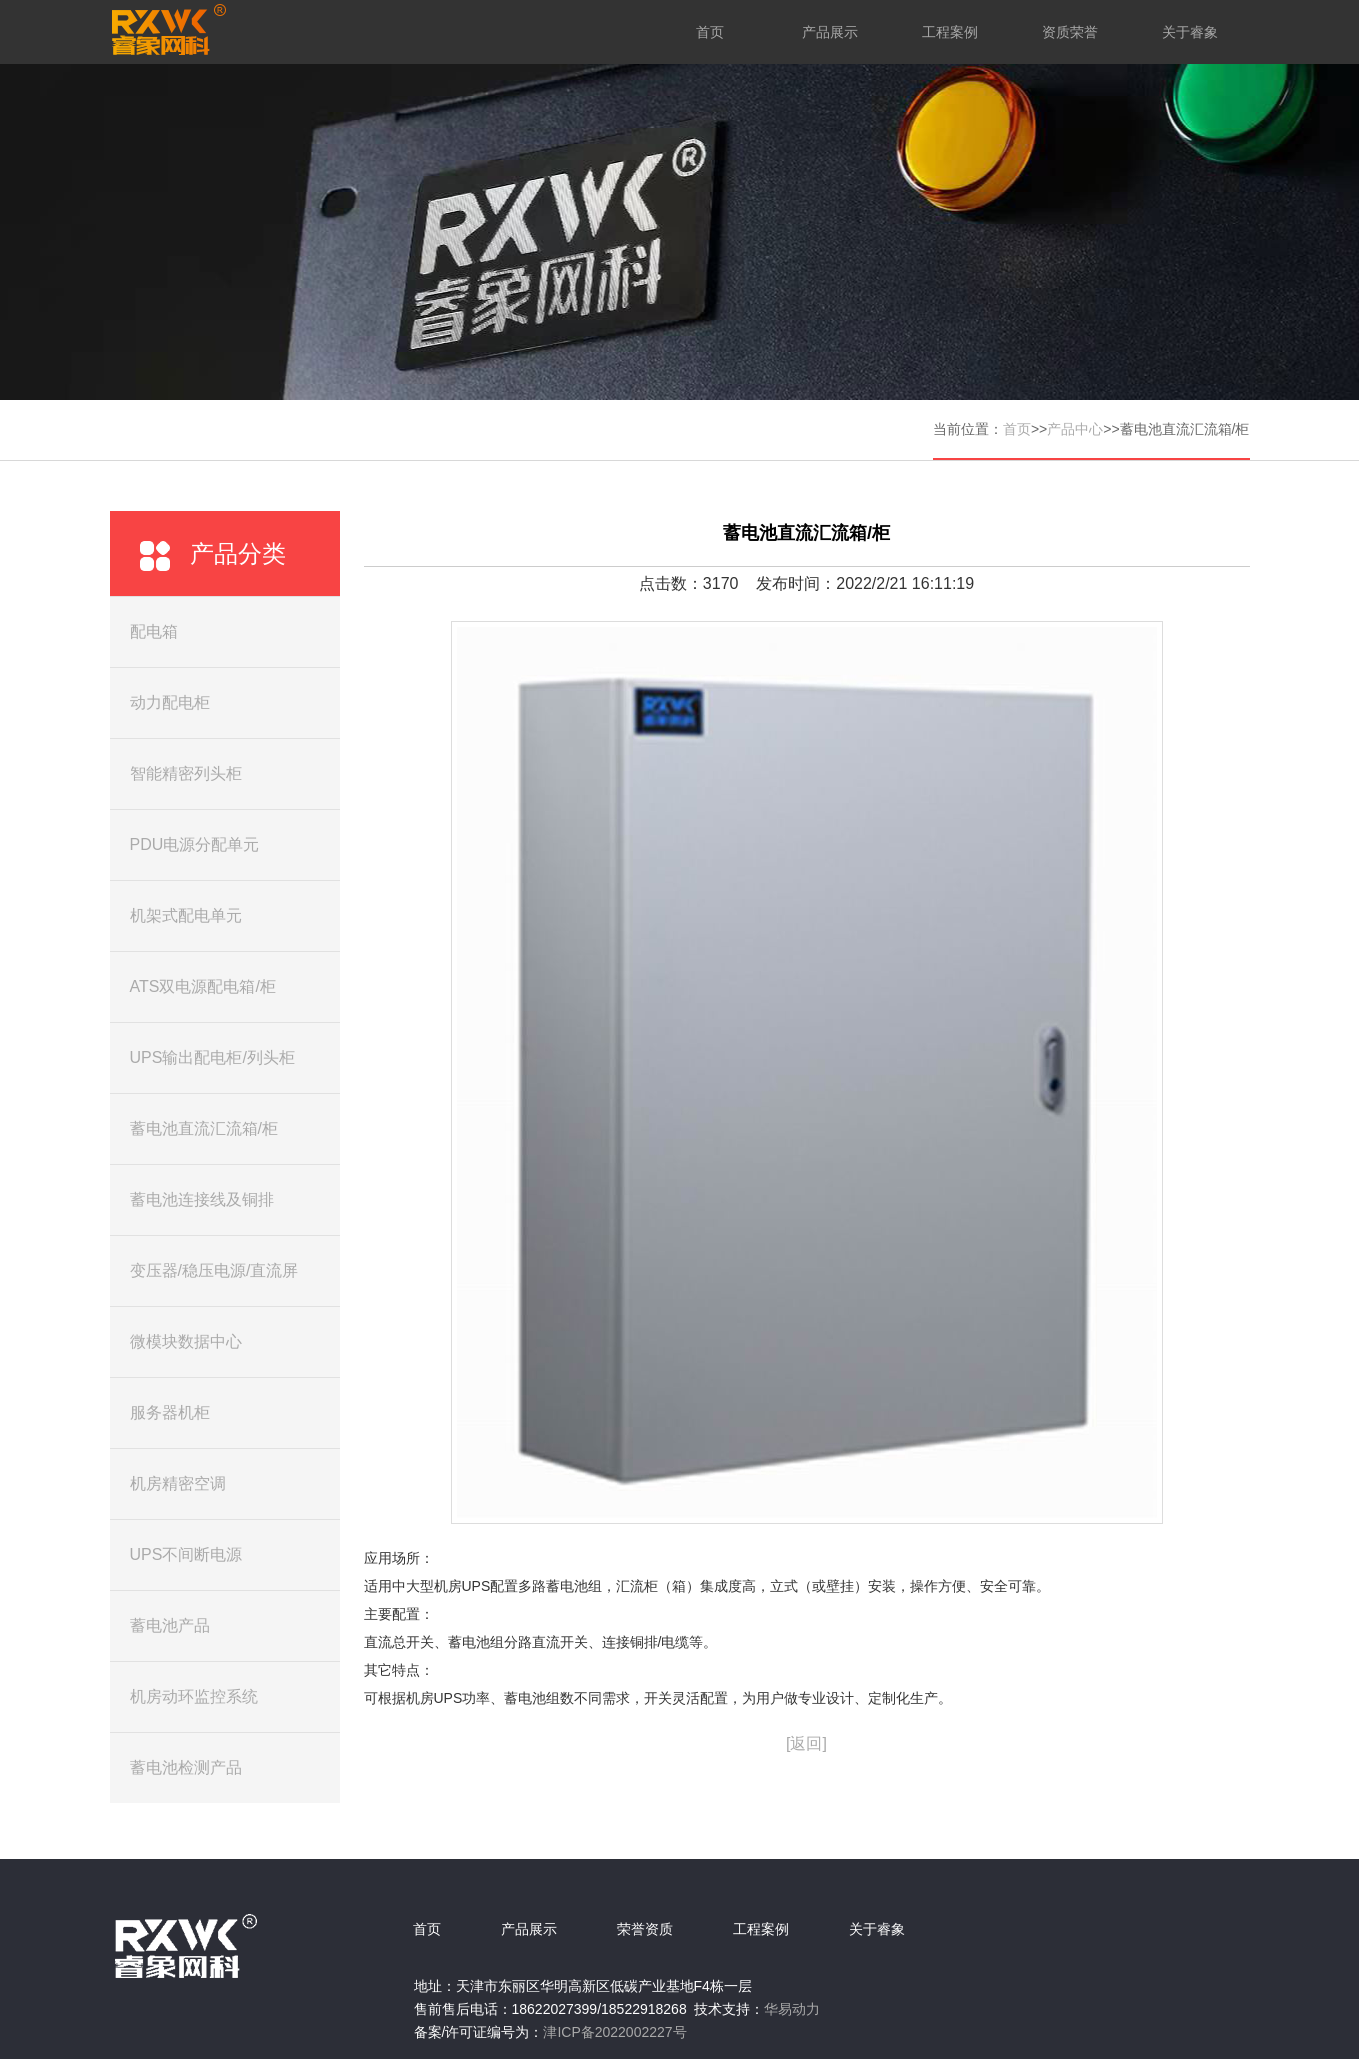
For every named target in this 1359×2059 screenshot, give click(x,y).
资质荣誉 (1070, 32)
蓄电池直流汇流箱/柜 (204, 1128)
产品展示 (830, 32)
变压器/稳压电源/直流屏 (214, 1270)
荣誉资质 (645, 1929)
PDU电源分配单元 (195, 844)
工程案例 (950, 32)
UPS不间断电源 (186, 1554)
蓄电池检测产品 (186, 1767)
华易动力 (792, 2009)
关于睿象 (1190, 32)
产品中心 (1075, 429)
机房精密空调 (178, 1483)
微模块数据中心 (186, 1341)
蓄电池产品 (170, 1625)
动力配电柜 (170, 702)
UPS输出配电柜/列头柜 (212, 1057)
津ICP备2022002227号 (614, 2032)
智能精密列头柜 (186, 773)
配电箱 (154, 631)
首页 (710, 32)
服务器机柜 (170, 1412)
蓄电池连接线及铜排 (202, 1199)
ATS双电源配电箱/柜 (203, 986)
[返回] (806, 1743)
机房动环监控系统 (194, 1696)
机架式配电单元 (186, 915)
